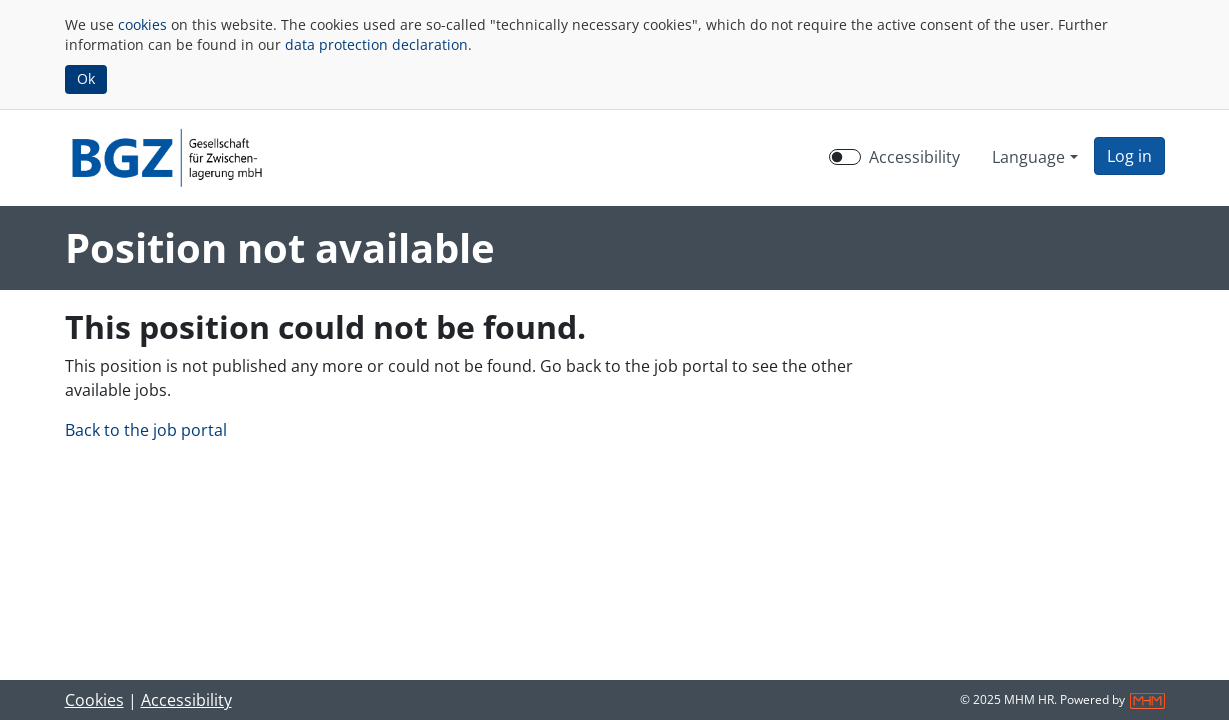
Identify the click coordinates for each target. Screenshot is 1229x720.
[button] (1129, 156)
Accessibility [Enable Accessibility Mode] (914, 157)
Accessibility (186, 700)
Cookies (94, 700)
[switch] (845, 157)
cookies (142, 24)
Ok (86, 78)
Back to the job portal (146, 430)
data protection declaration (376, 44)
